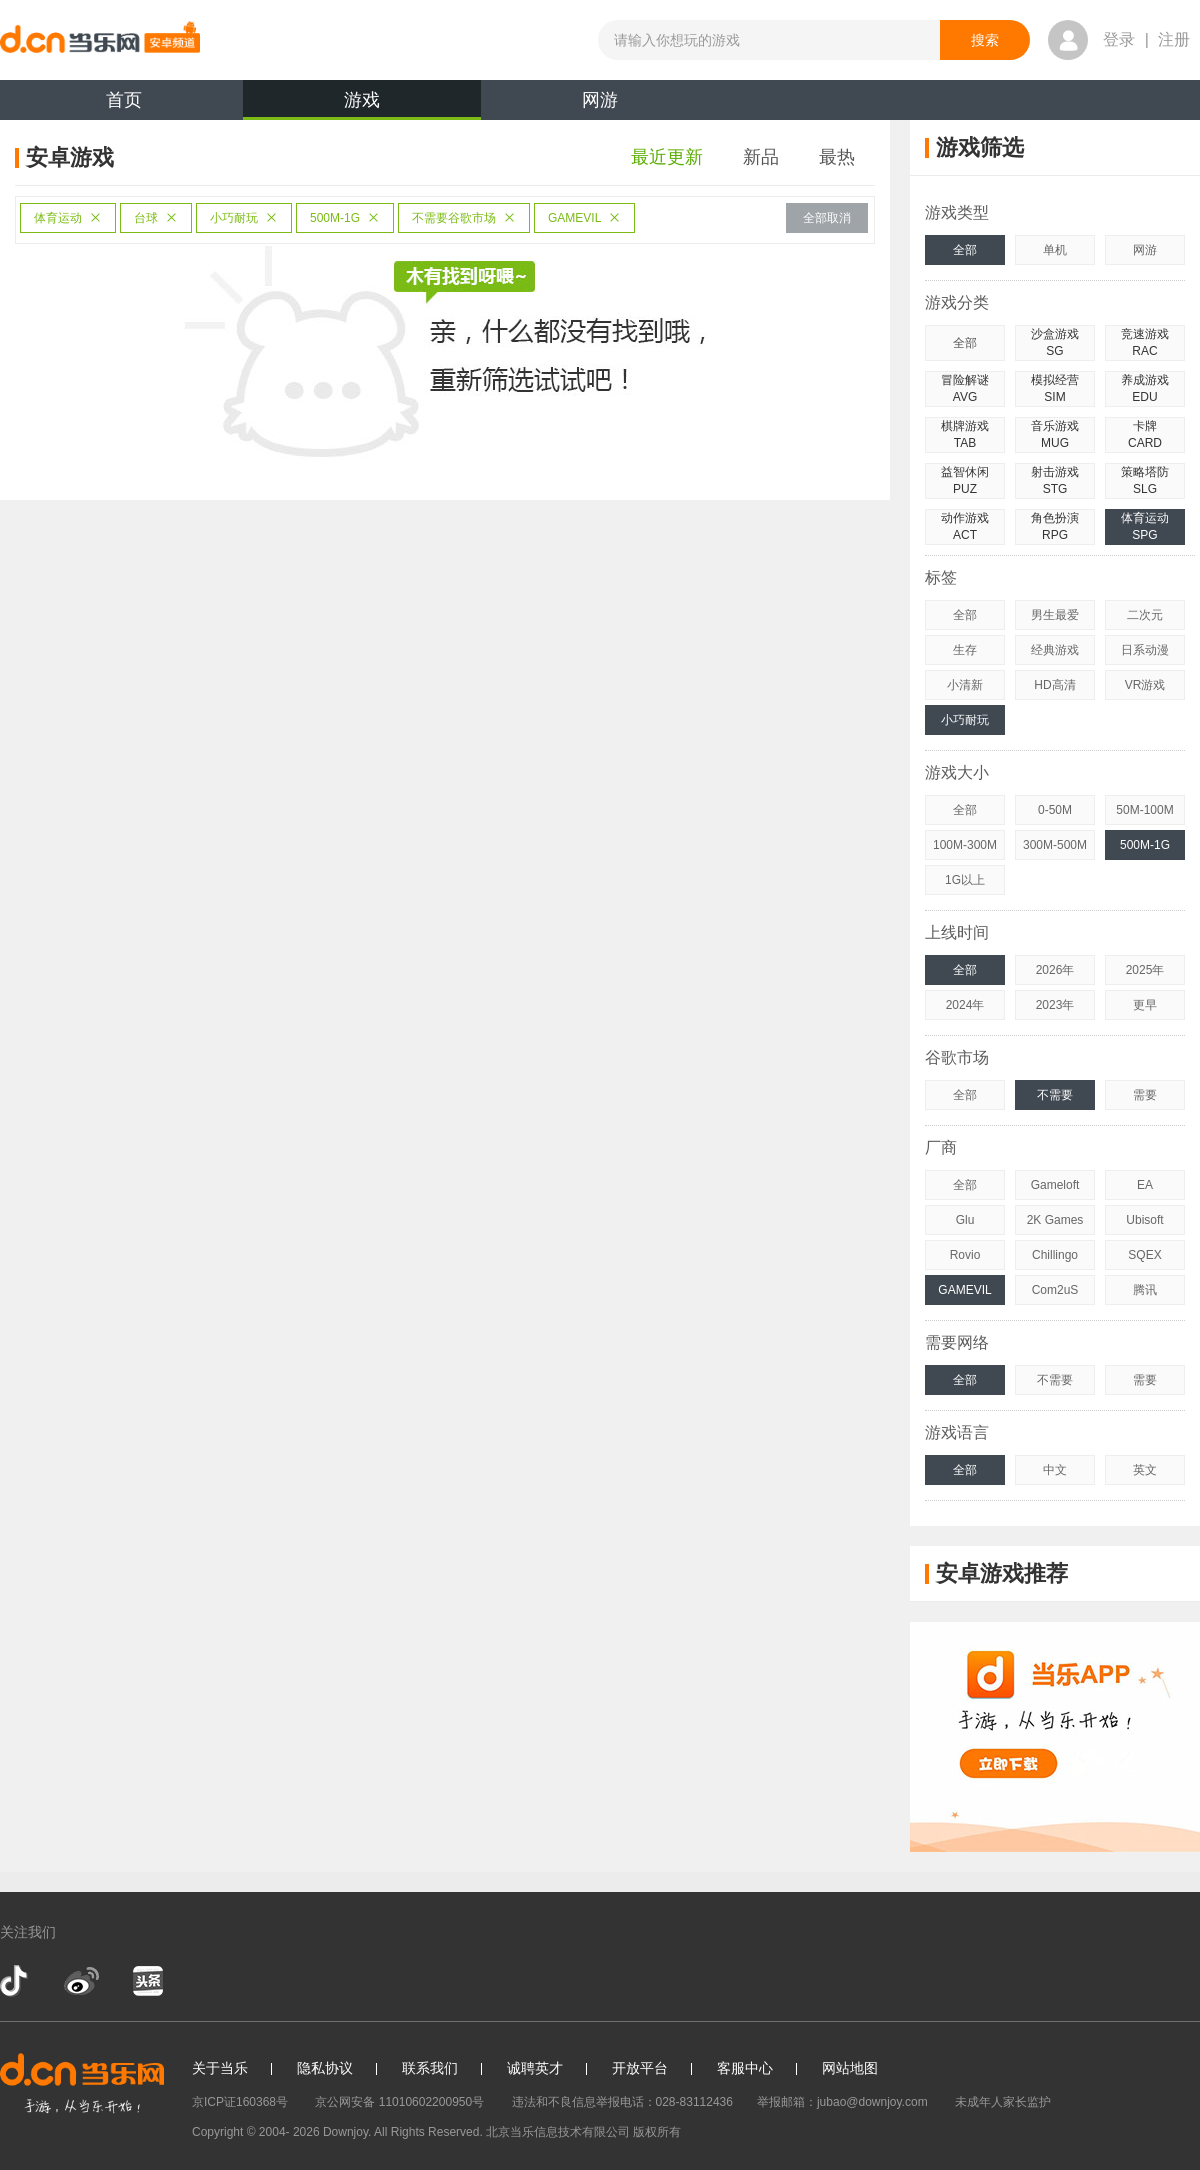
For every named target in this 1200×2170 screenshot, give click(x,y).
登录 (1119, 39)
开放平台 (640, 2068)
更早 (1145, 1005)
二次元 (1145, 615)
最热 (837, 157)
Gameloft (1055, 1185)
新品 (761, 157)
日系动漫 (1145, 650)
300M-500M (1055, 845)
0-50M (1055, 810)
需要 (1145, 1095)
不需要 (1055, 1095)
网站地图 (850, 2068)
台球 (156, 218)
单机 (1055, 250)
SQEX (1144, 1255)
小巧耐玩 (244, 218)
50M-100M (1144, 810)
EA (1145, 1185)
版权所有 (657, 2132)
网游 (600, 100)
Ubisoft (1144, 1220)
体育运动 (68, 218)
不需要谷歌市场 (464, 218)
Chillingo (1055, 1255)
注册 (1174, 39)
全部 (965, 250)
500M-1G (345, 218)
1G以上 (965, 880)
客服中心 (745, 2068)
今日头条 (147, 1981)
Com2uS (1055, 1290)
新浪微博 (81, 1981)
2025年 (1145, 970)
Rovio (965, 1255)
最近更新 (667, 157)
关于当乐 (220, 2068)
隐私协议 (325, 2068)
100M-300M (965, 845)
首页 (124, 100)
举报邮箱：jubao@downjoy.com (842, 2102)
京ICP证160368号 (240, 2102)
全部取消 (827, 218)
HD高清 (1054, 685)
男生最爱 (1055, 615)
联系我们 (430, 2068)
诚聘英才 (535, 2068)
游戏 (362, 105)
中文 (1055, 1470)
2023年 (1055, 1005)
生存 (965, 650)
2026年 (1055, 970)
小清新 (965, 685)
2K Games (1055, 1220)
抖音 (16, 1981)
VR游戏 (1145, 685)
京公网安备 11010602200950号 (399, 2102)
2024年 (965, 1005)
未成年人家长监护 (1003, 2102)
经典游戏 (1055, 650)
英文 (1145, 1470)
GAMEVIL (584, 218)
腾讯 (1145, 1290)
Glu (965, 1220)
